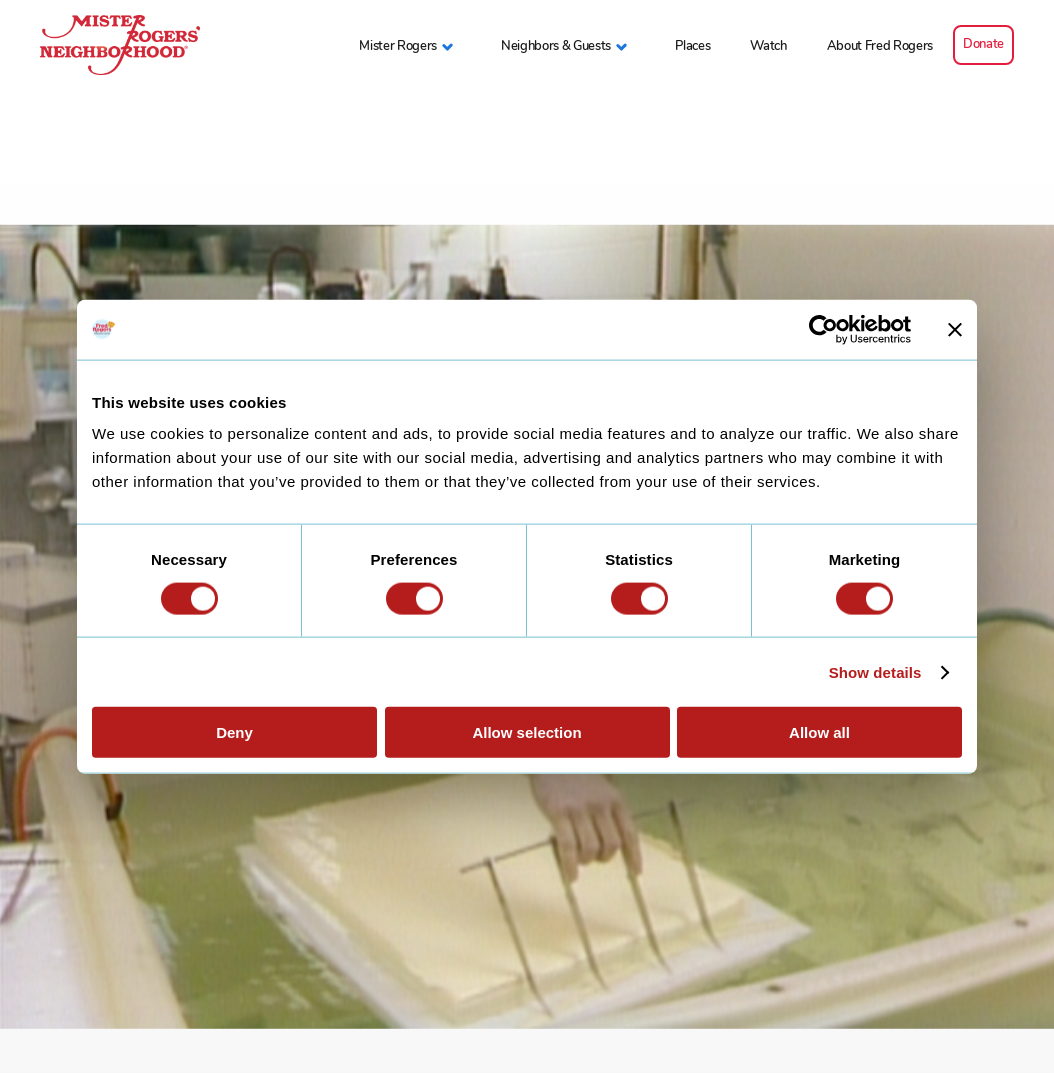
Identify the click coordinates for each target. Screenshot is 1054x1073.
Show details (875, 671)
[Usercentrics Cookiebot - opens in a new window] (823, 329)
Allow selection (526, 732)
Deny (234, 732)
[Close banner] (955, 329)
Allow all (819, 732)
